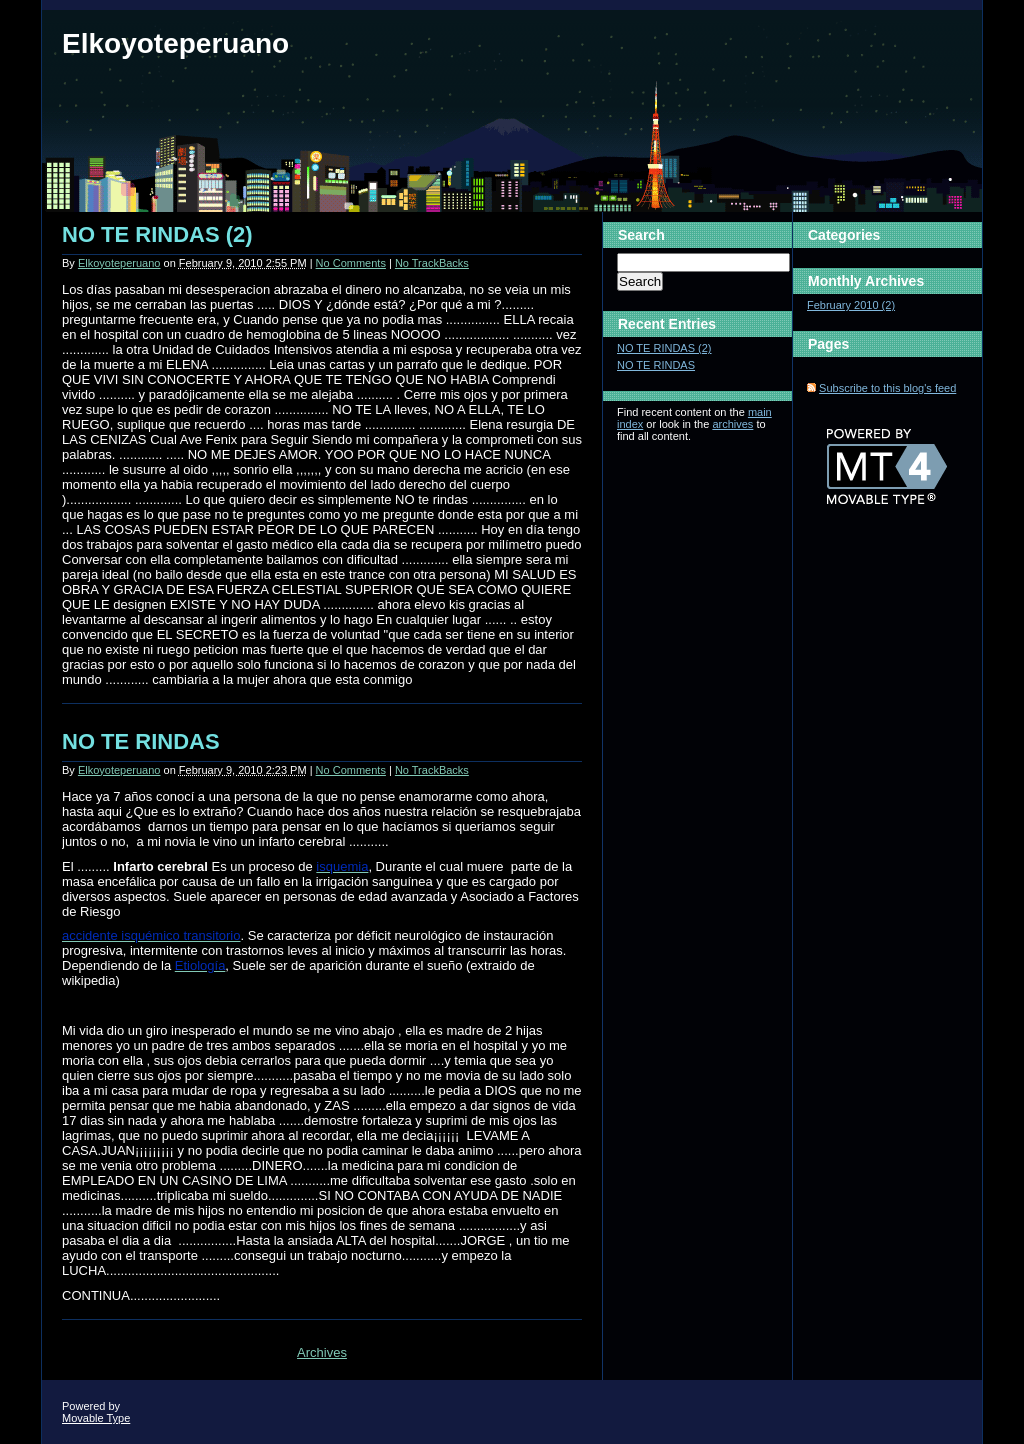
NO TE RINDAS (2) (157, 234)
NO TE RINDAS (141, 741)
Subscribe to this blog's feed (887, 388)
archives (732, 424)
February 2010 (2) (851, 305)
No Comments (351, 263)
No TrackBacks (432, 263)
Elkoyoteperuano (175, 43)
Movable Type (96, 1418)
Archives (322, 1352)
